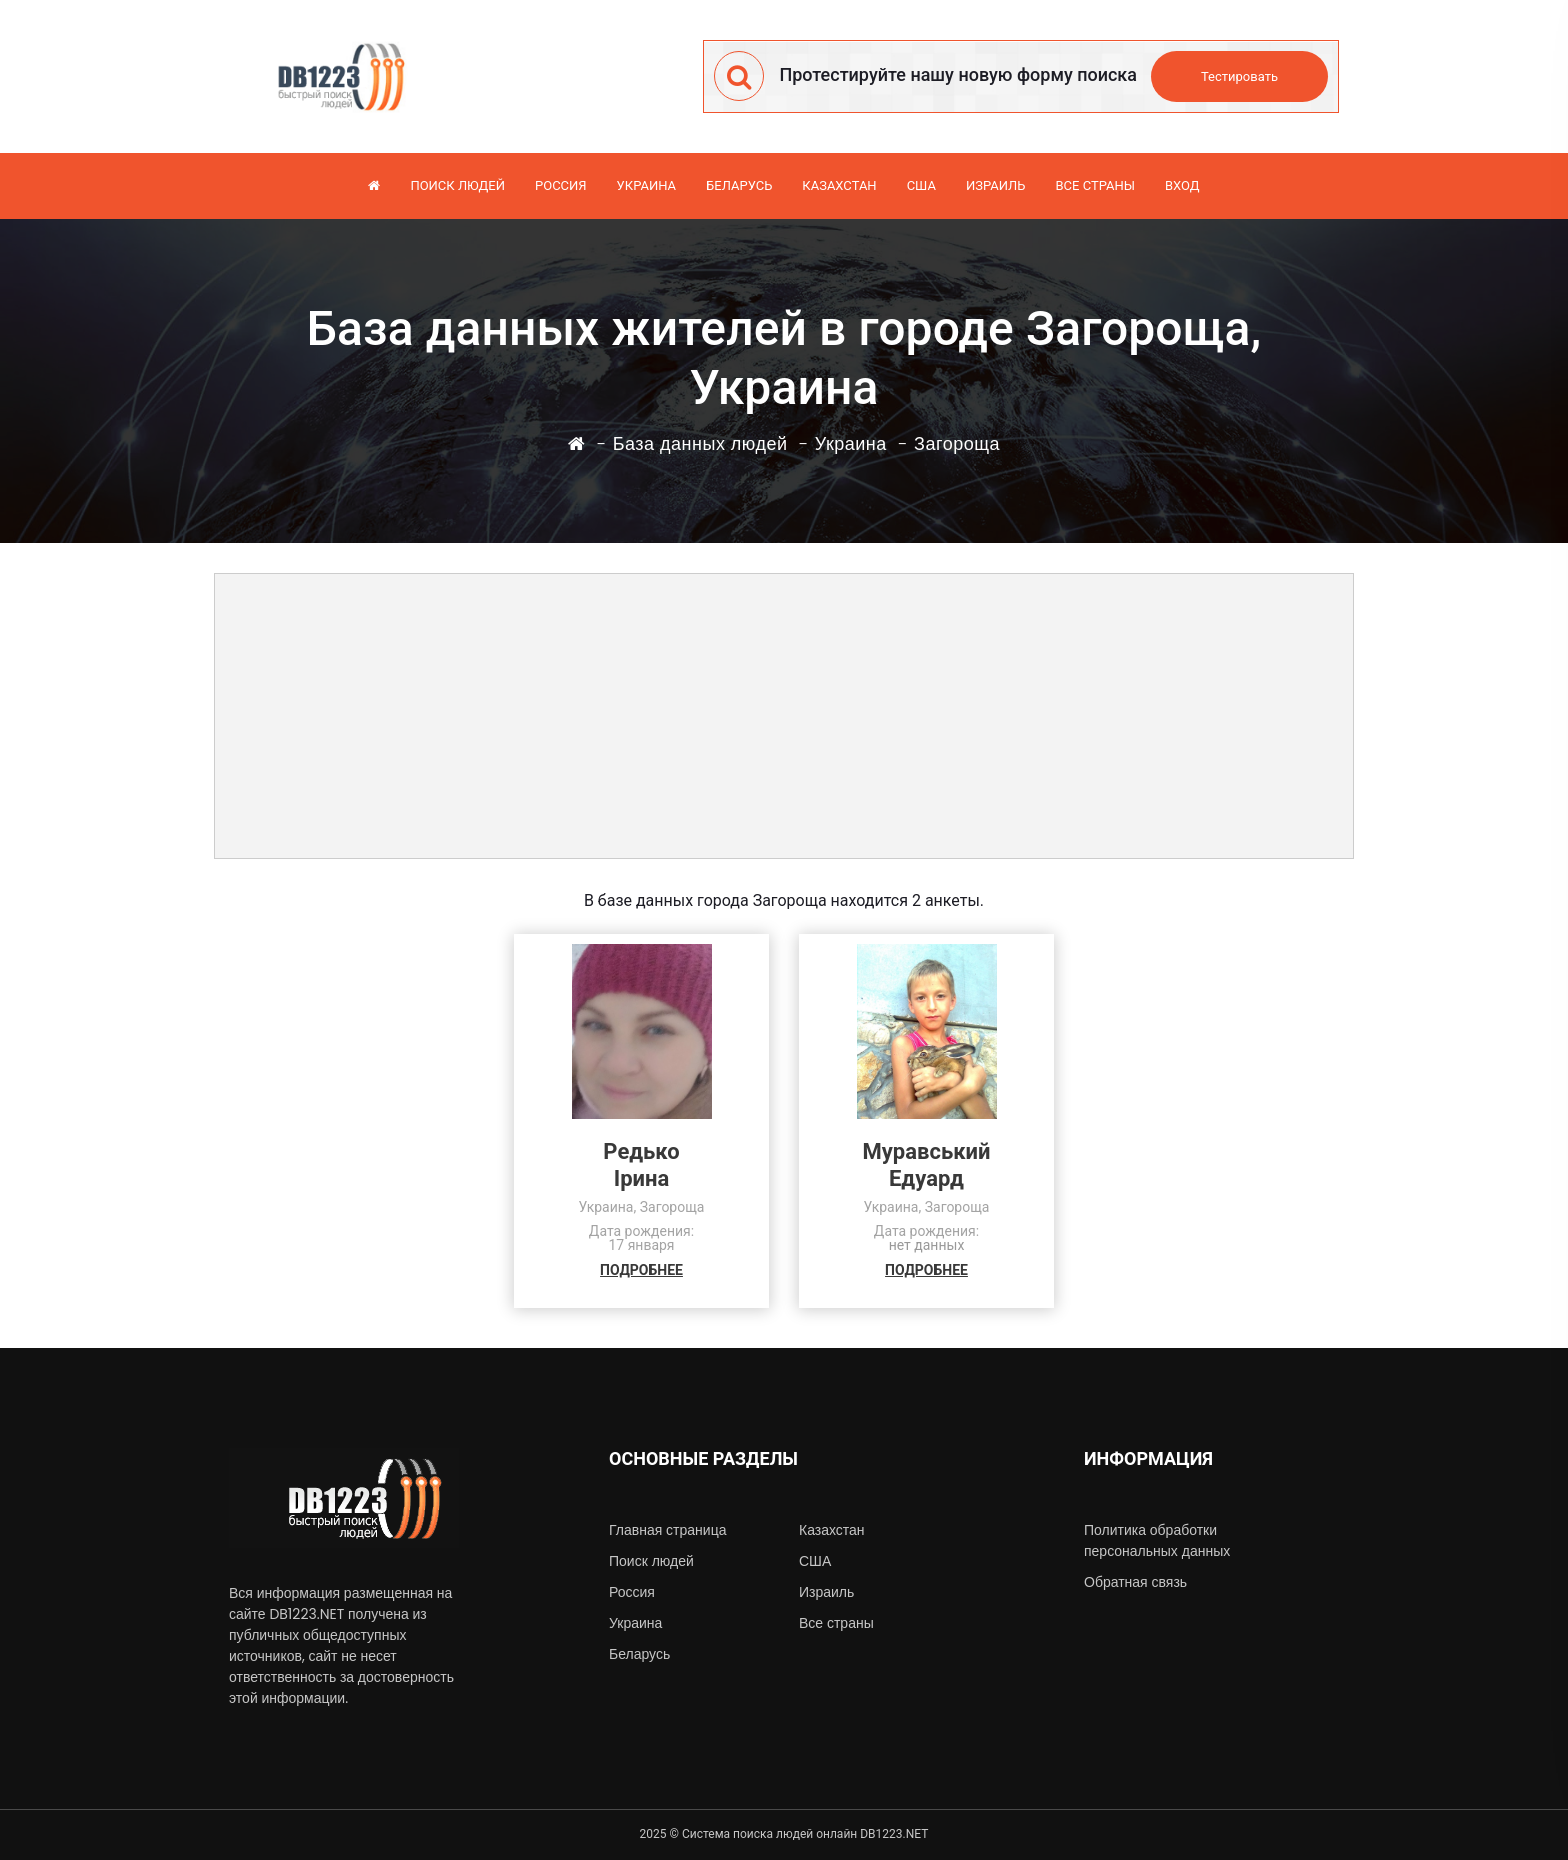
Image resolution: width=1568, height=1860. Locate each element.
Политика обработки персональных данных (1157, 1540)
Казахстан (839, 185)
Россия (561, 185)
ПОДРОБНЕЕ (641, 1270)
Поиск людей (457, 185)
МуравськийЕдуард (927, 1165)
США (921, 185)
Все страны (1095, 185)
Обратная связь (1135, 1582)
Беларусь (739, 185)
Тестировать (1239, 76)
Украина (646, 185)
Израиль (996, 185)
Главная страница (667, 1530)
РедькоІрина (641, 1165)
